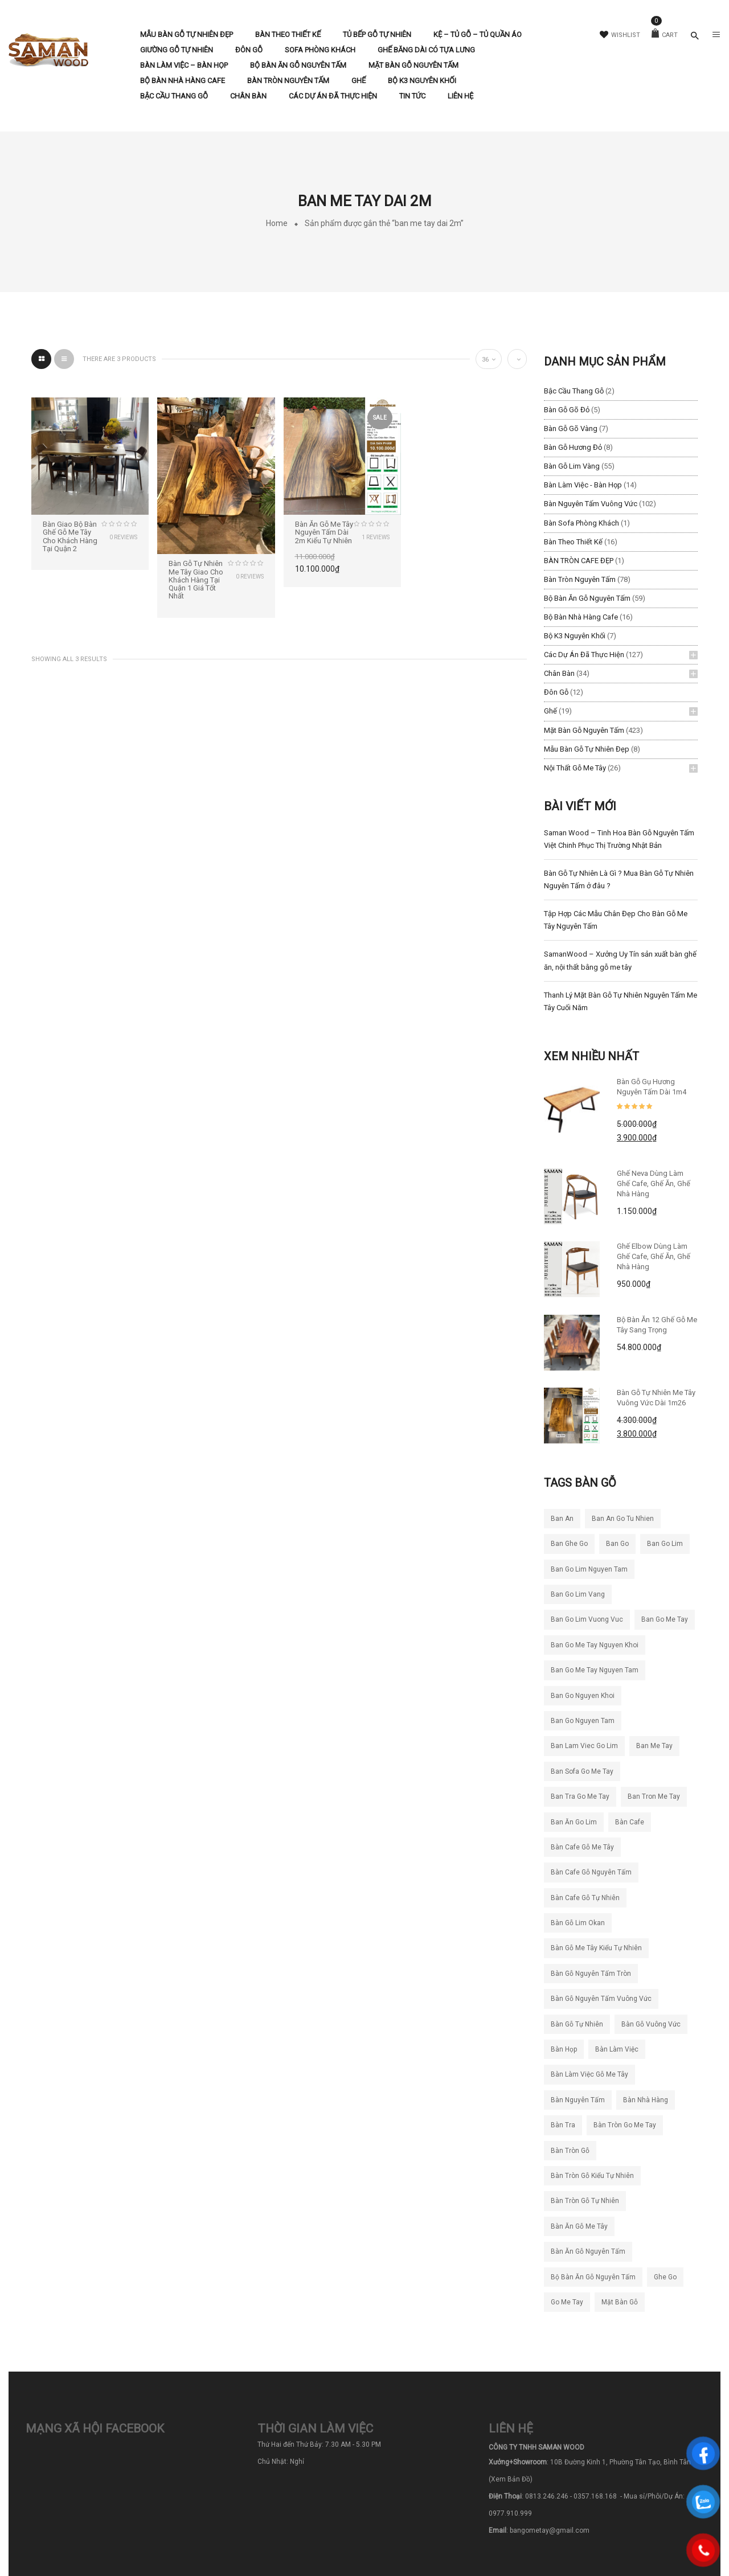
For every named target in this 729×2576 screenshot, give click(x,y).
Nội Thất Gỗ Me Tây (575, 768)
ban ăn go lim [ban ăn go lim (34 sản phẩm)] (574, 1822)
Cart (665, 35)
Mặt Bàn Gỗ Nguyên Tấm (584, 730)
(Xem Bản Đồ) (511, 2479)
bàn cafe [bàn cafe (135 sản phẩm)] (629, 1822)
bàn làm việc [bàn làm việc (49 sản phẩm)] (616, 2049)
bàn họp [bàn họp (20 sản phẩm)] (564, 2049)
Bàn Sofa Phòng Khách (581, 523)
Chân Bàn (559, 673)
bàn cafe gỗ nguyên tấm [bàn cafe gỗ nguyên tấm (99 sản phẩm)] (591, 1872)
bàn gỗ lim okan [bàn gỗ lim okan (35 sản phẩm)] (578, 1923)
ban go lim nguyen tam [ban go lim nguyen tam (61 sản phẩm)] (589, 1569)
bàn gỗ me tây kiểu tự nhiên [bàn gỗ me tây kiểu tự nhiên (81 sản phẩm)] (596, 1948)
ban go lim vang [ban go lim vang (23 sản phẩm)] (578, 1594)
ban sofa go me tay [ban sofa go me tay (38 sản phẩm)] (582, 1771)
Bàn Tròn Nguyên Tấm (580, 579)
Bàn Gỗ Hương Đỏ (573, 447)
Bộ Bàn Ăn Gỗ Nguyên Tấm (587, 598)
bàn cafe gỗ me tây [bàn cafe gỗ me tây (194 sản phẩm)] (582, 1847)
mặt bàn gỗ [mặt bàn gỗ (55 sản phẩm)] (619, 2302)
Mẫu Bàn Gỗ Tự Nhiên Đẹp (586, 749)
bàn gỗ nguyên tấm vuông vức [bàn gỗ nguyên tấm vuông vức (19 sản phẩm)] (601, 1999)
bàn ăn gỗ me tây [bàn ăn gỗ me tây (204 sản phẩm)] (579, 2226)
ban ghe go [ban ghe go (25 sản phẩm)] (569, 1544)
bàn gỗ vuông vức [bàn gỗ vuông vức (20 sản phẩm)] (651, 2024)
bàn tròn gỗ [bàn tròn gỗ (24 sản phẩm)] (570, 2151)
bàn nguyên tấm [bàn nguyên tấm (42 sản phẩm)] (578, 2100)
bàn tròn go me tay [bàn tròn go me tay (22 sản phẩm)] (624, 2125)
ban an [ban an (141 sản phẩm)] (562, 1519)
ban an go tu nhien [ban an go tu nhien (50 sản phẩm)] (623, 1519)
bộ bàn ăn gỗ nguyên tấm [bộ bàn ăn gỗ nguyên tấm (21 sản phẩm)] (593, 2277)
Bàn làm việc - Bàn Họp (583, 485)
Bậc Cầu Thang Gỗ (574, 391)
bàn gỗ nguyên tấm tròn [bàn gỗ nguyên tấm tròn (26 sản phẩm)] (591, 1974)
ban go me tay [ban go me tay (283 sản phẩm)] (664, 1619)
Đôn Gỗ (556, 692)
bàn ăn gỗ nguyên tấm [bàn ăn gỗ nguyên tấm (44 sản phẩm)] (588, 2251)
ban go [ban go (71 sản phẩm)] (617, 1544)
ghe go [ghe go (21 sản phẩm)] (665, 2277)
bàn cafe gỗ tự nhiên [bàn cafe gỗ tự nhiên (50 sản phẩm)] (585, 1898)
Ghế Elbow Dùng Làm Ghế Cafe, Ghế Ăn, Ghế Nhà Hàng (653, 1256)
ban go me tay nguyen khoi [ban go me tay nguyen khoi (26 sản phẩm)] (594, 1645)
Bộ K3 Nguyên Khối (574, 635)
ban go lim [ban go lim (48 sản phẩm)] (665, 1544)
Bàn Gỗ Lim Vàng (572, 466)
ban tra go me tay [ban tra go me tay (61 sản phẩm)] (580, 1796)
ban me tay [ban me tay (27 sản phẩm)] (654, 1746)
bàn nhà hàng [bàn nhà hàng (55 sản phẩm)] (645, 2100)
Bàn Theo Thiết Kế (573, 542)
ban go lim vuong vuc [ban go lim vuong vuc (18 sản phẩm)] (587, 1619)
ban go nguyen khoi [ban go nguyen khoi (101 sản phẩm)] (583, 1696)
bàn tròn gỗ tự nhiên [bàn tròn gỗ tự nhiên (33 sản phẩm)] (585, 2201)
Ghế (550, 711)
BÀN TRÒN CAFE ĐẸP (578, 560)
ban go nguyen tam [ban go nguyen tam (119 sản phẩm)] (583, 1721)
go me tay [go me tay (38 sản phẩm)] (567, 2302)
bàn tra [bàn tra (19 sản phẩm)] (563, 2125)
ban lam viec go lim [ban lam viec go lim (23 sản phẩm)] (584, 1746)
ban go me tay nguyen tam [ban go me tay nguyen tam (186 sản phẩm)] (594, 1670)
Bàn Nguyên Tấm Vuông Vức (590, 503)
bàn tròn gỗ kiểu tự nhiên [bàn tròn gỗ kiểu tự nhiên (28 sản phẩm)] (592, 2176)
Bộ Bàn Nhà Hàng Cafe (581, 617)
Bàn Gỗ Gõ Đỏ (566, 409)
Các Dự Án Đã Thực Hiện (584, 654)
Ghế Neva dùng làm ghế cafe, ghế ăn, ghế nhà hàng (653, 1183)
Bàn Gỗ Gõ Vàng (570, 428)
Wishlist (620, 35)
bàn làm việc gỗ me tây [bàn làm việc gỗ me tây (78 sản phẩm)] (589, 2074)
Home (277, 223)
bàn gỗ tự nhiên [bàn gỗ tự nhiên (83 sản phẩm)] (577, 2024)
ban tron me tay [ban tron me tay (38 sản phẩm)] (654, 1796)
